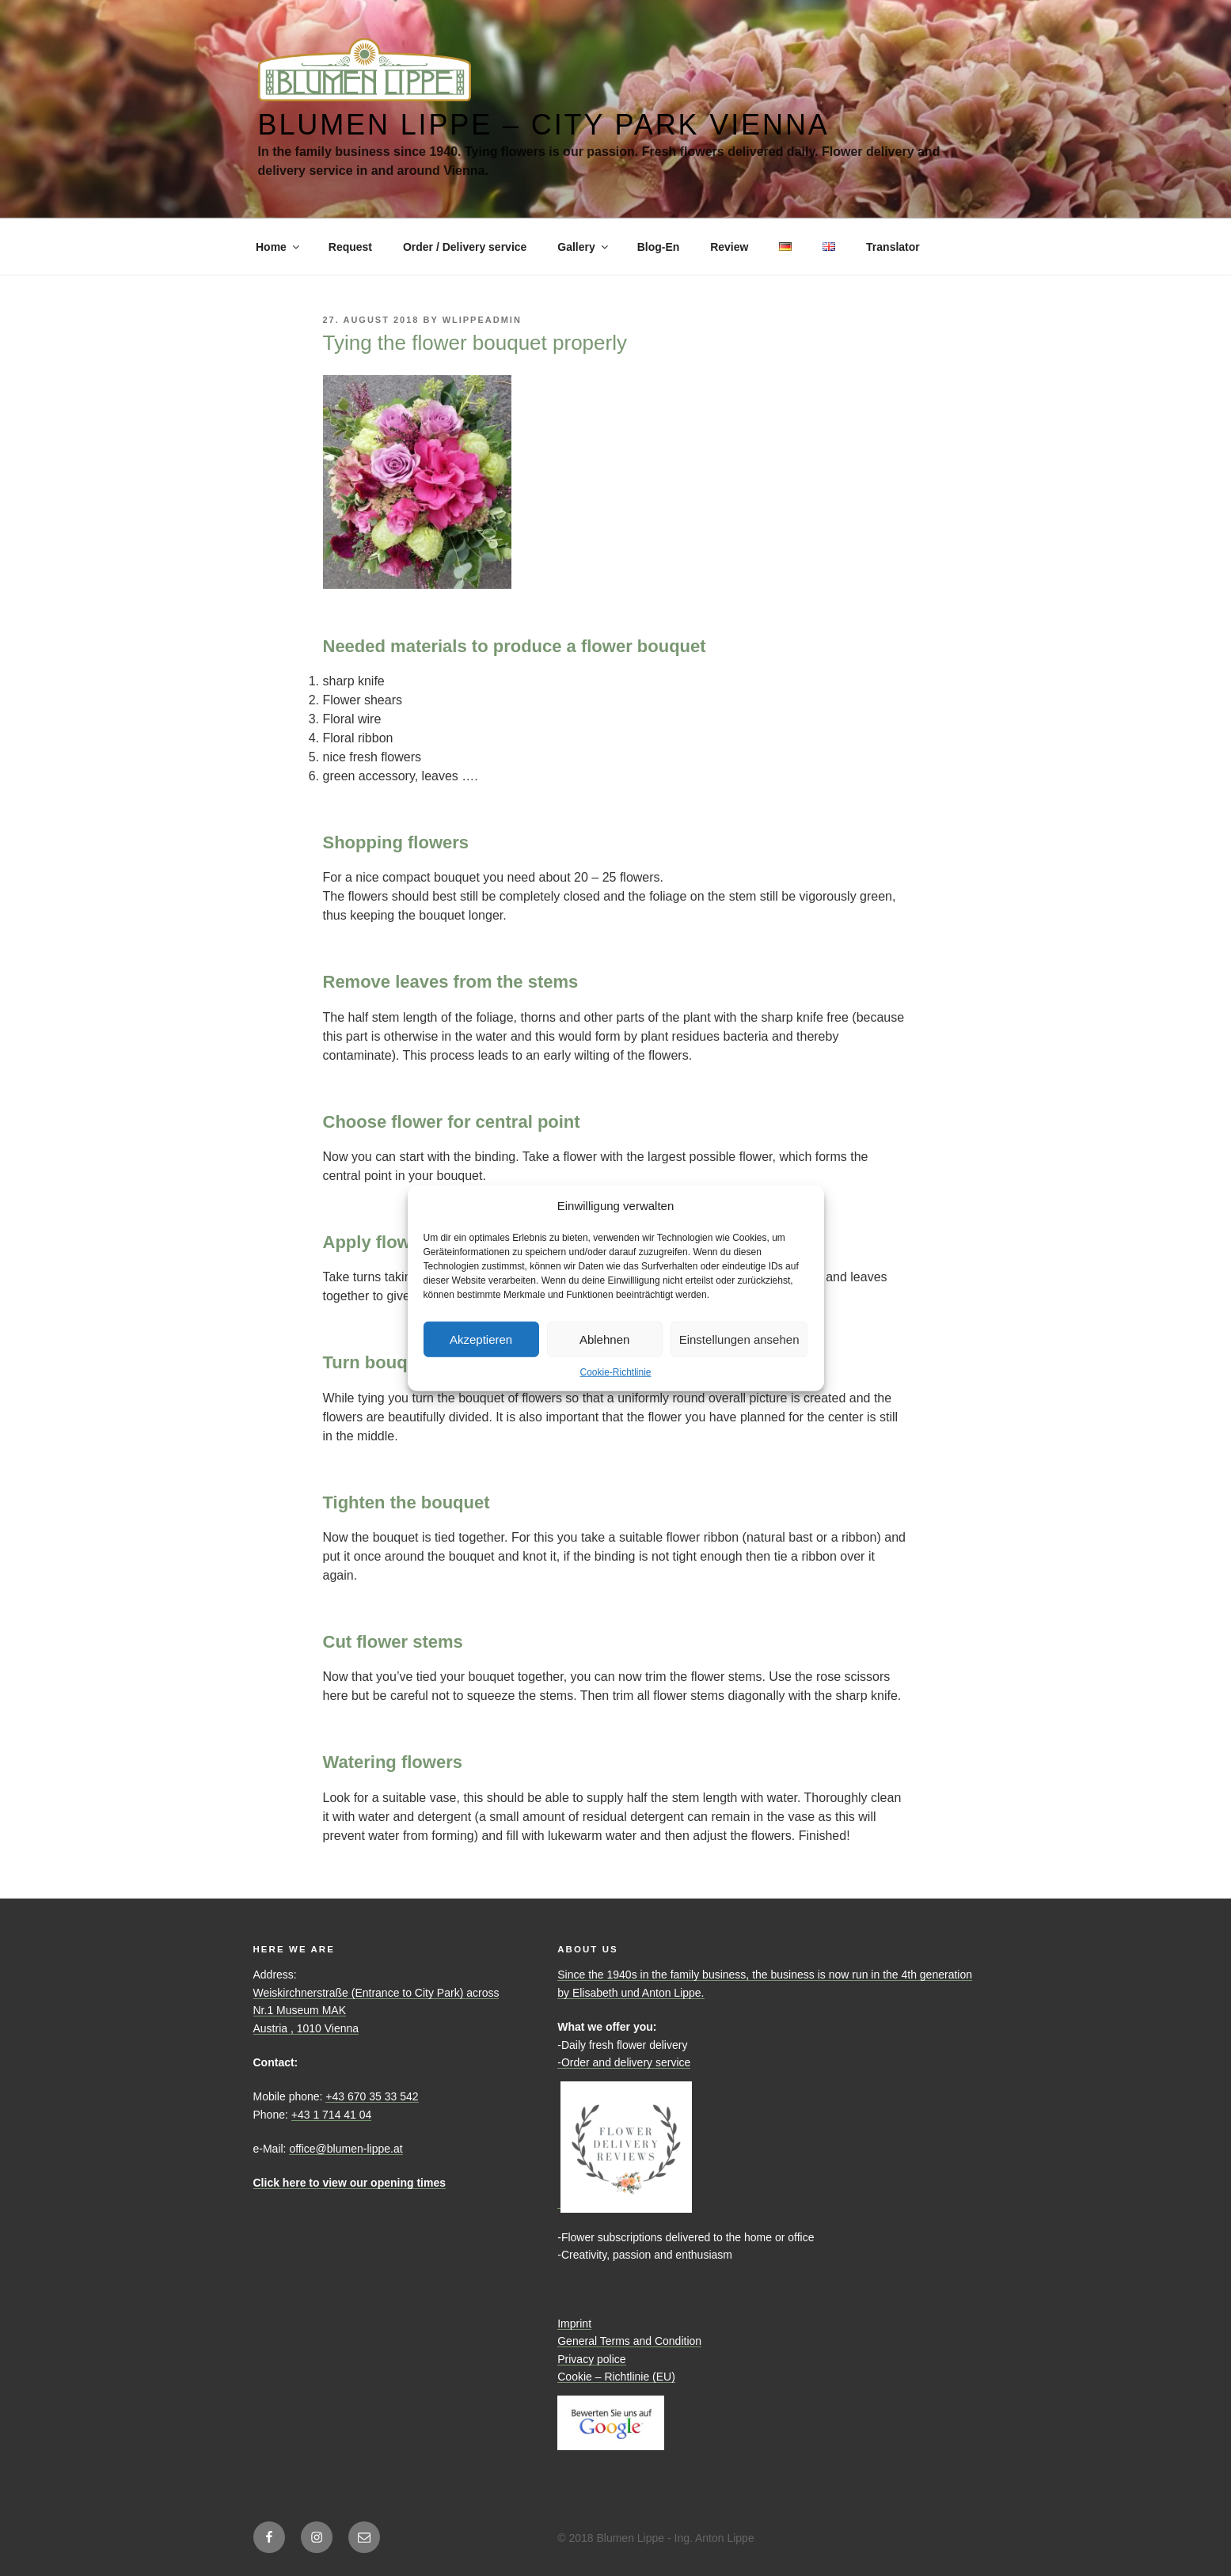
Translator (893, 247)
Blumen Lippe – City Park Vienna (544, 124)
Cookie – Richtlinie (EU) (616, 2376)
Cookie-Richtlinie (615, 1372)
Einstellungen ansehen (739, 1338)
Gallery (583, 247)
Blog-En (658, 247)
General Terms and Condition (629, 2341)
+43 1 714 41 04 (331, 2114)
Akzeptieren (481, 1338)
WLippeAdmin (482, 319)
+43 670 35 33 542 (371, 2096)
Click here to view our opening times (349, 2182)
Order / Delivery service (464, 247)
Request (350, 247)
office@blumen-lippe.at (345, 2148)
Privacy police (591, 2359)
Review (729, 247)
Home (279, 247)
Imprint (574, 2323)
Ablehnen (604, 1338)
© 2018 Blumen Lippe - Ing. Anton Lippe (655, 2538)
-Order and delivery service (623, 2062)
